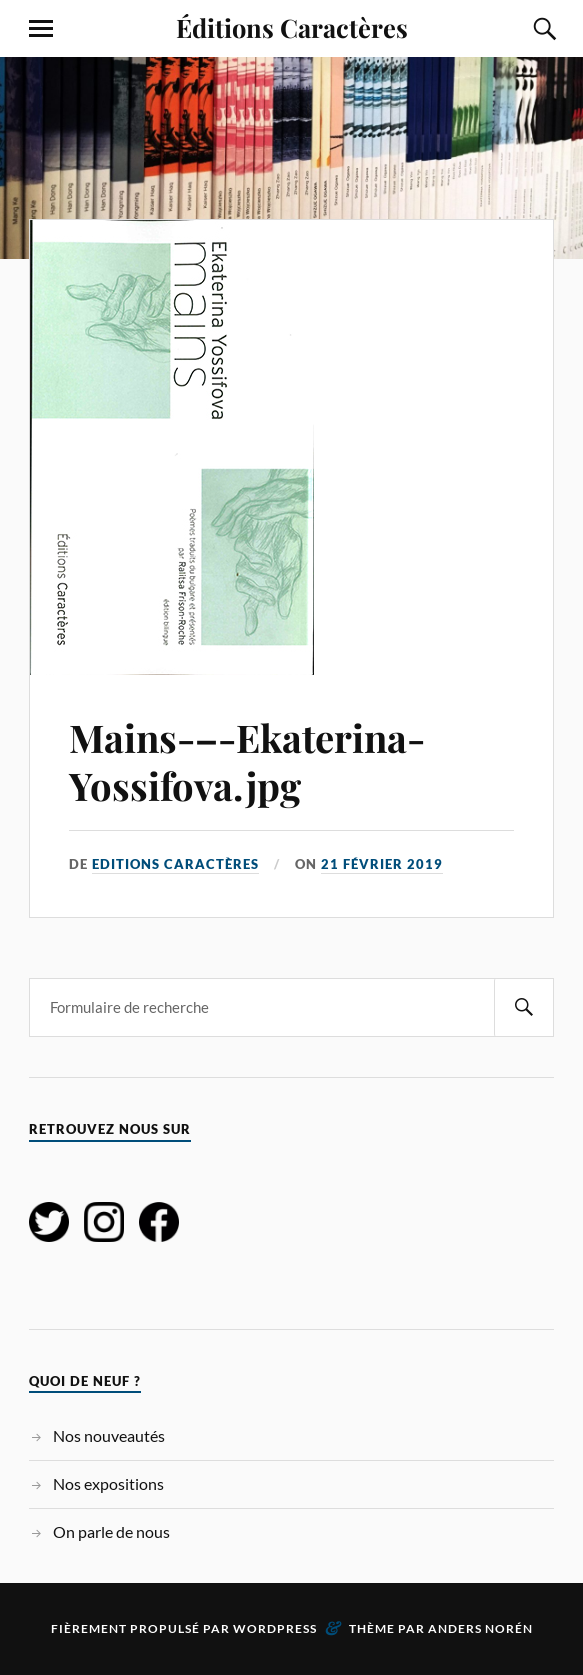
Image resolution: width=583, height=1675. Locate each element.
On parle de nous (111, 1531)
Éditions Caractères (292, 27)
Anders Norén (480, 1628)
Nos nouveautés (109, 1435)
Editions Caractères (175, 864)
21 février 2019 (382, 864)
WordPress (275, 1628)
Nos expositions (108, 1483)
